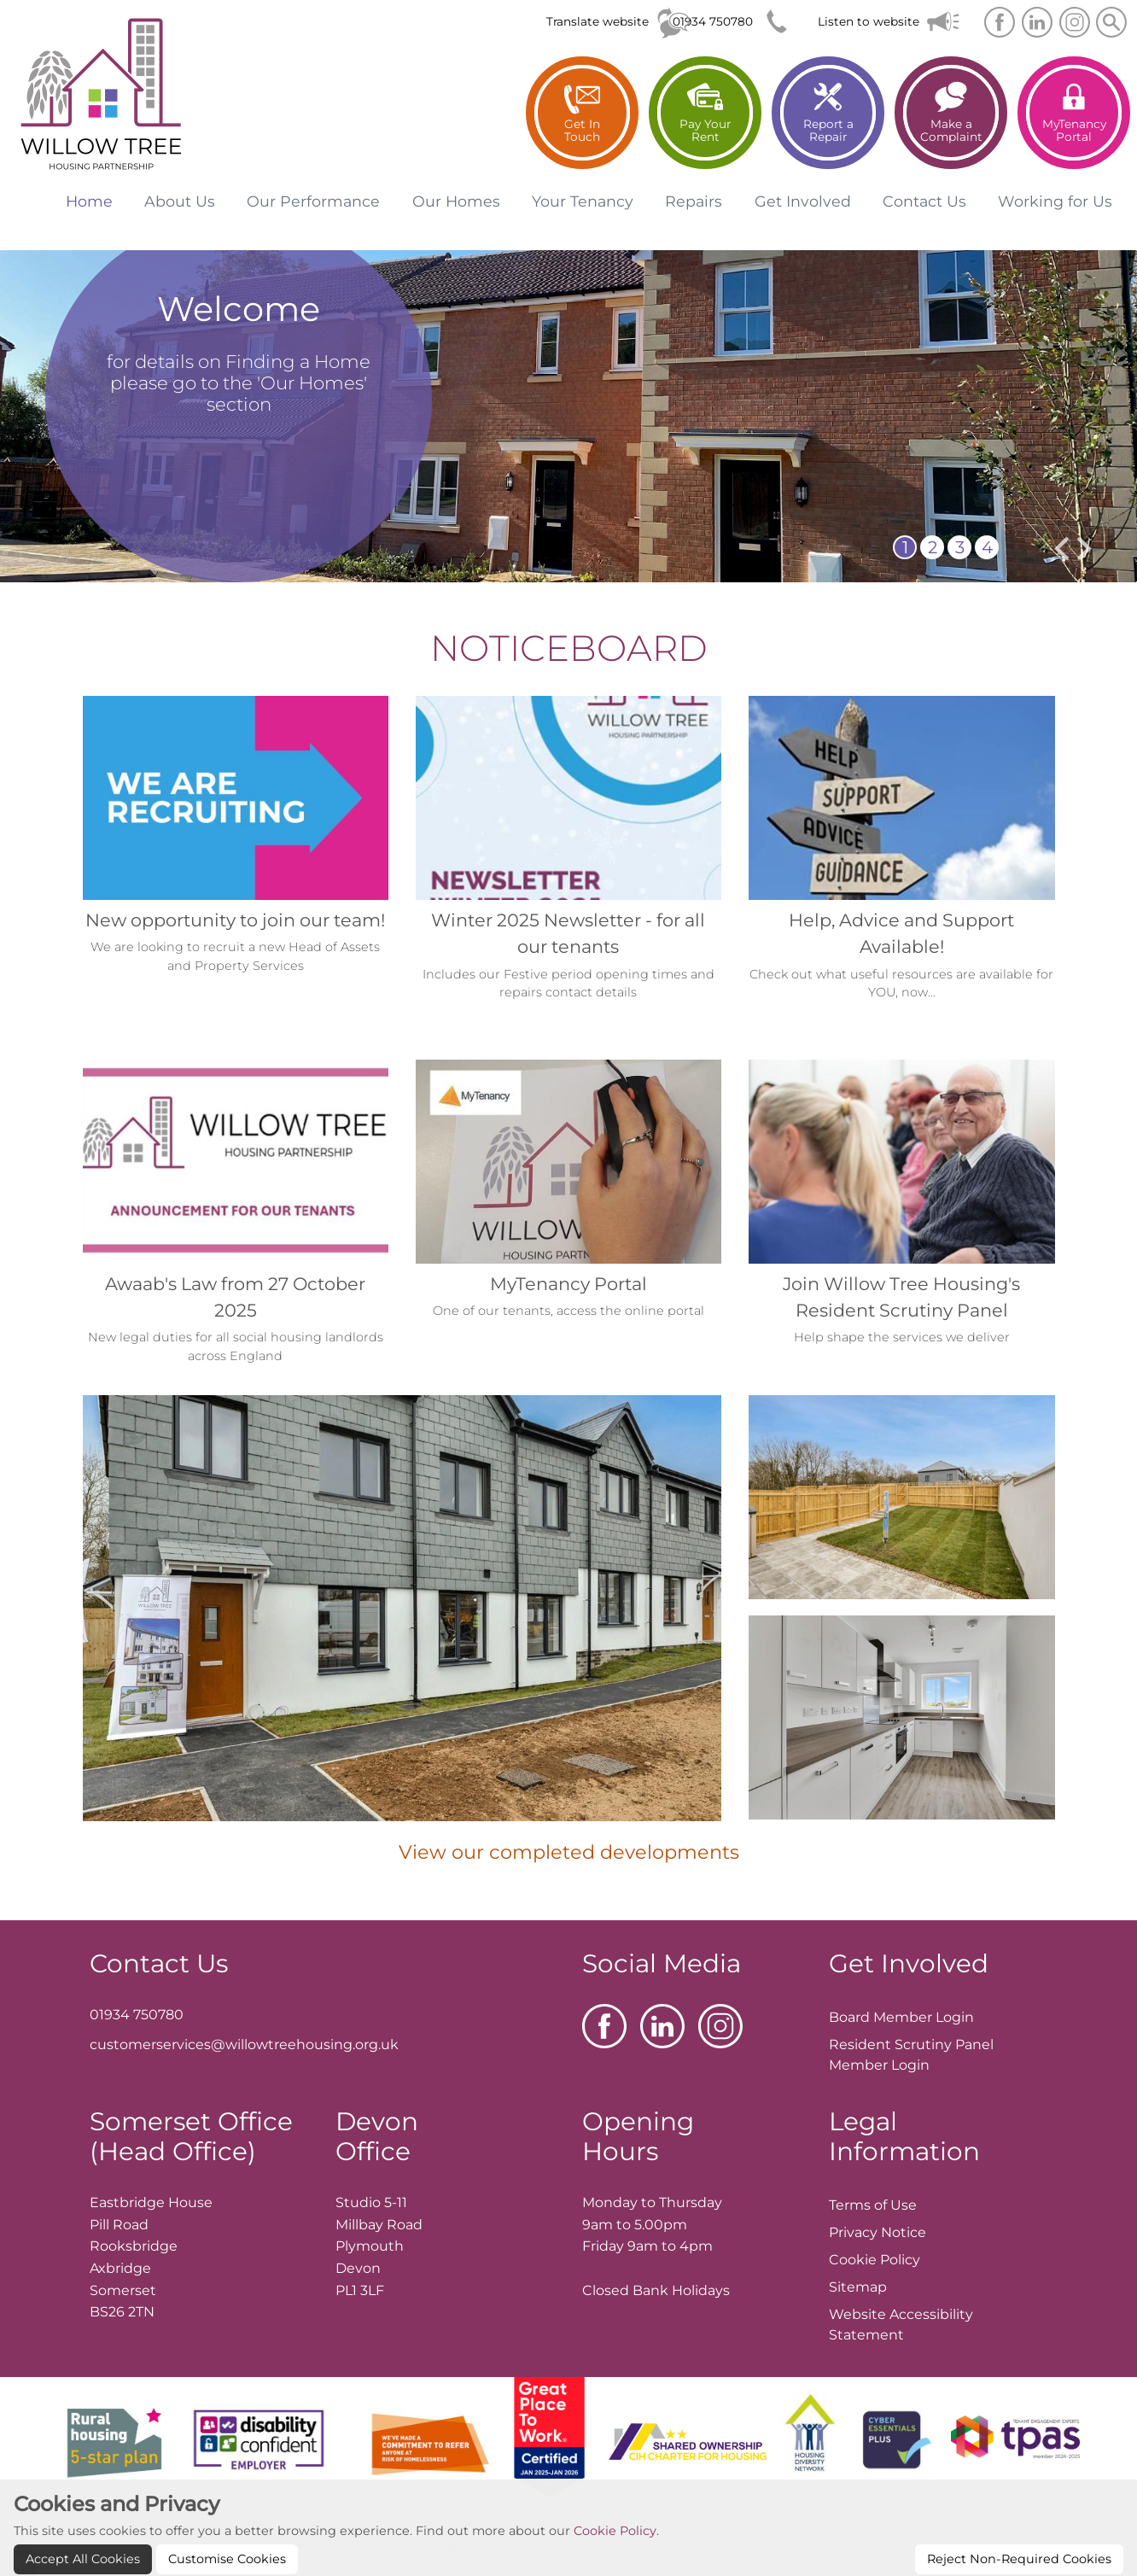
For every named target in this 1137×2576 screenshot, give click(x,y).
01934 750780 (713, 21)
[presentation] (1061, 549)
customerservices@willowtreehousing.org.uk (244, 2044)
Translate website (597, 21)
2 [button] (932, 547)
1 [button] (905, 547)
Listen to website (868, 21)
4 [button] (987, 547)
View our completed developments (569, 1852)
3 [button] (960, 547)
